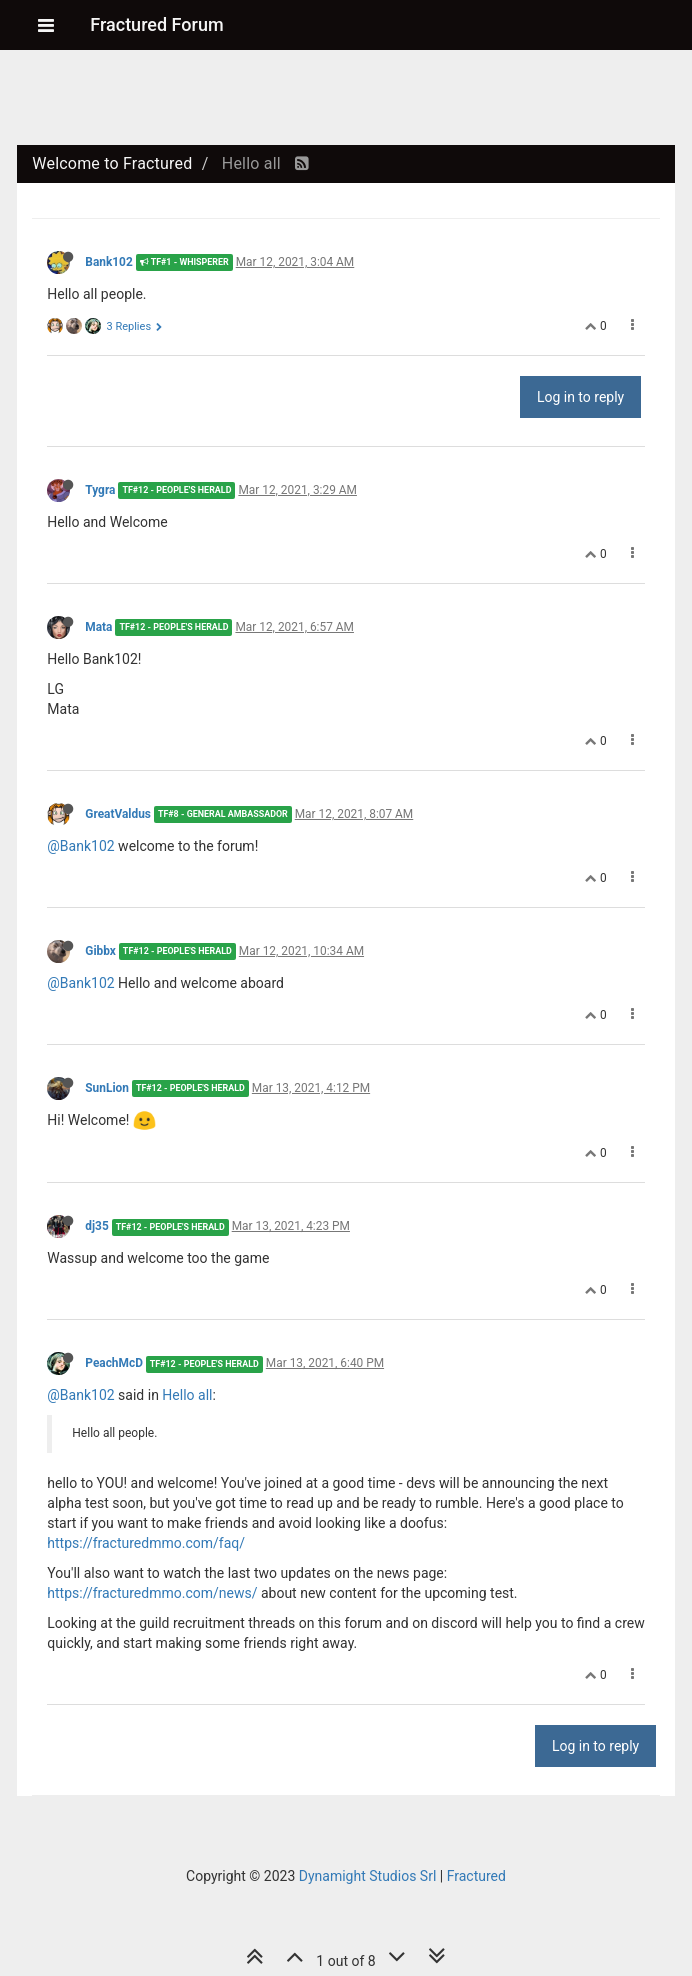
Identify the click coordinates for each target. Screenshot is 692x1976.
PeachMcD (114, 1363)
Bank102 (108, 262)
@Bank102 (80, 846)
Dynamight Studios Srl (368, 1876)
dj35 (96, 1226)
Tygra (100, 490)
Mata (98, 627)
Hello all (187, 1395)
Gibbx (100, 951)
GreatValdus (118, 814)
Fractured (476, 1876)
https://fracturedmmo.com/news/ (152, 1593)
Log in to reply (580, 397)
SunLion (107, 1088)
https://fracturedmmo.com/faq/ (146, 1543)
